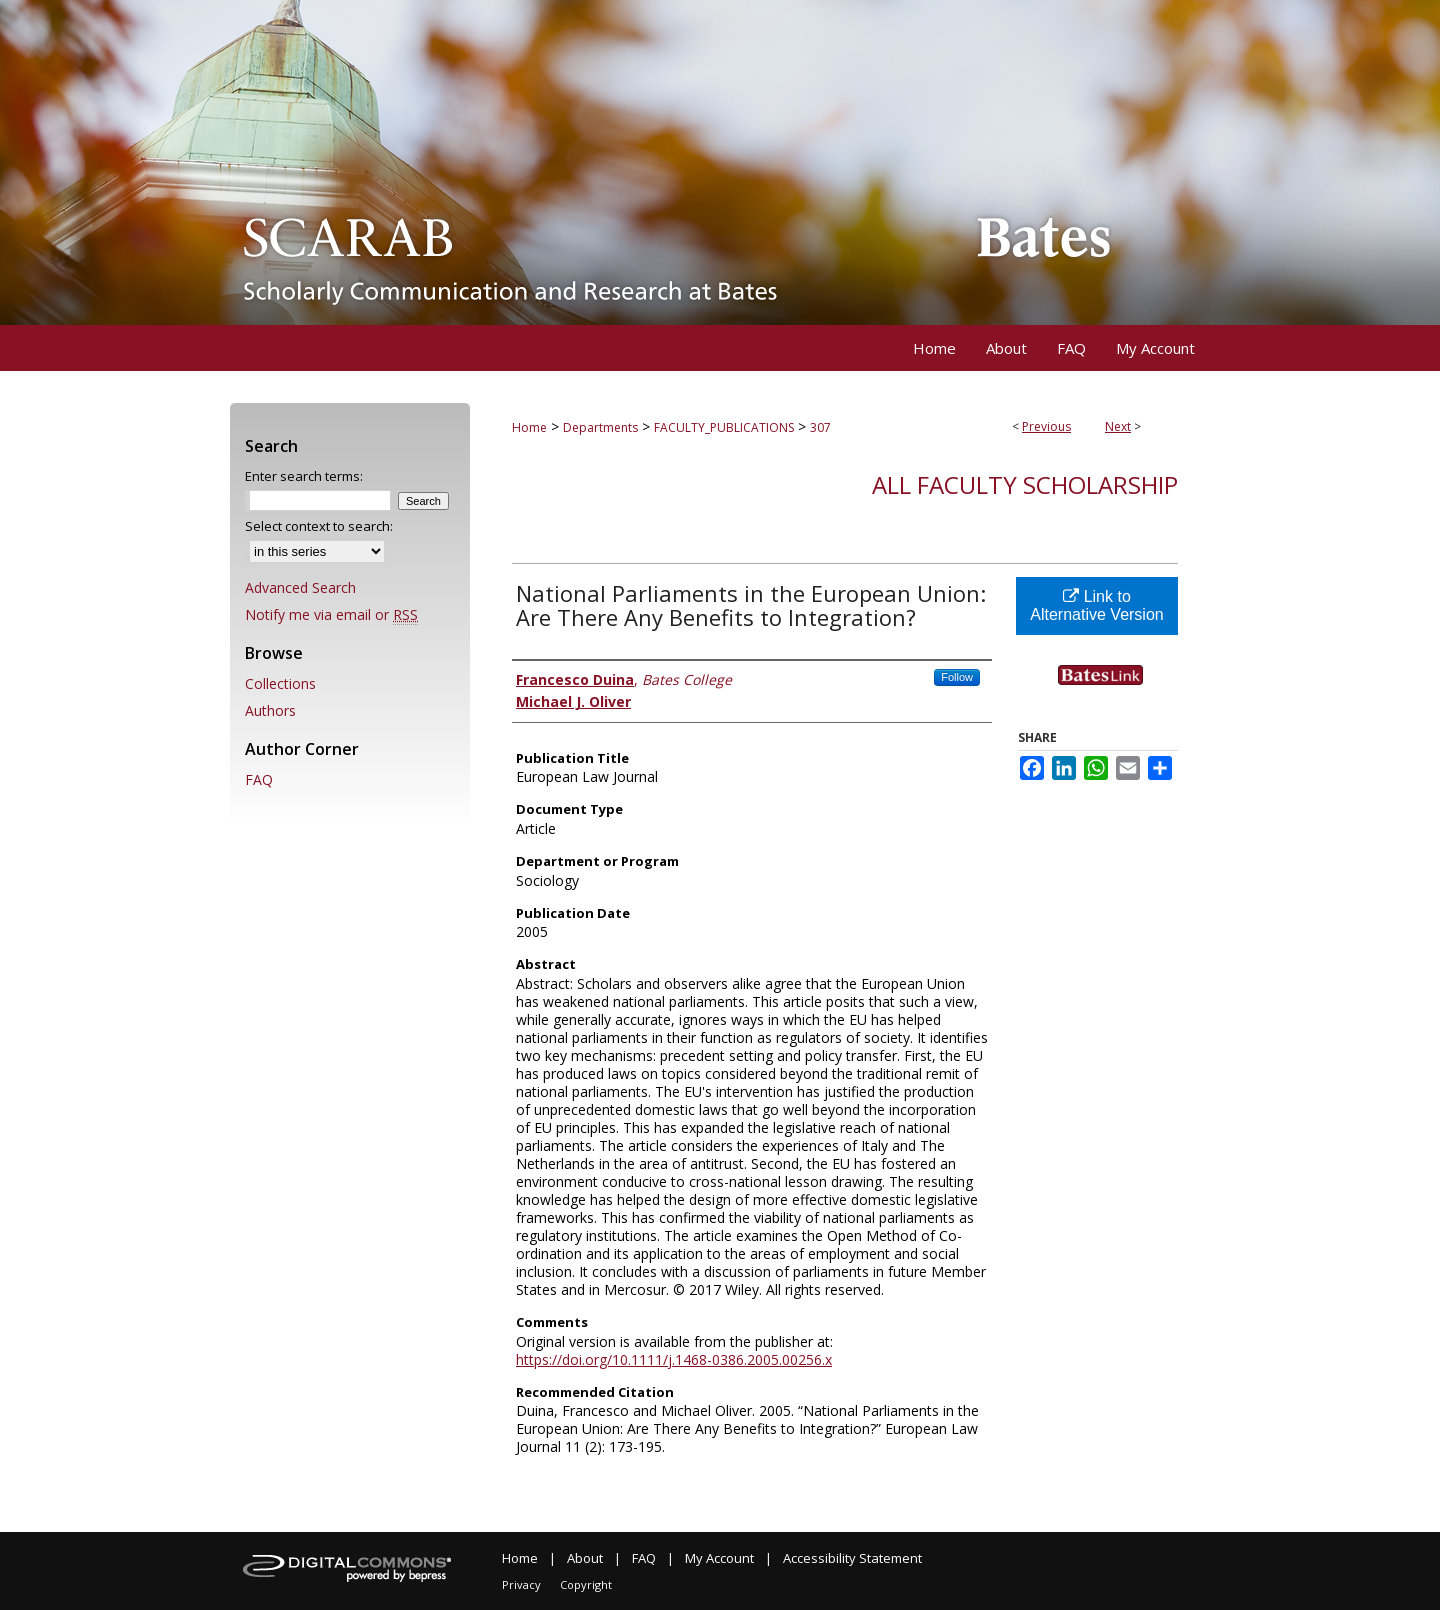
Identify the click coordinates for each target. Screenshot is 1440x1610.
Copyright (586, 1584)
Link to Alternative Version (1096, 605)
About (585, 1558)
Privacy (521, 1584)
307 (820, 427)
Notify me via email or (331, 614)
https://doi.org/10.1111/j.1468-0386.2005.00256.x (674, 1359)
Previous (1046, 426)
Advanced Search (300, 587)
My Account (719, 1558)
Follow (957, 677)
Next (1118, 426)
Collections (280, 683)
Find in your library (1118, 693)
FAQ (259, 779)
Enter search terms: (304, 476)
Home (529, 427)
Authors (270, 710)
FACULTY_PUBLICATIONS (724, 427)
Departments (600, 427)
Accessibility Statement (852, 1558)
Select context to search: (319, 526)
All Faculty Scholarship (1025, 484)
